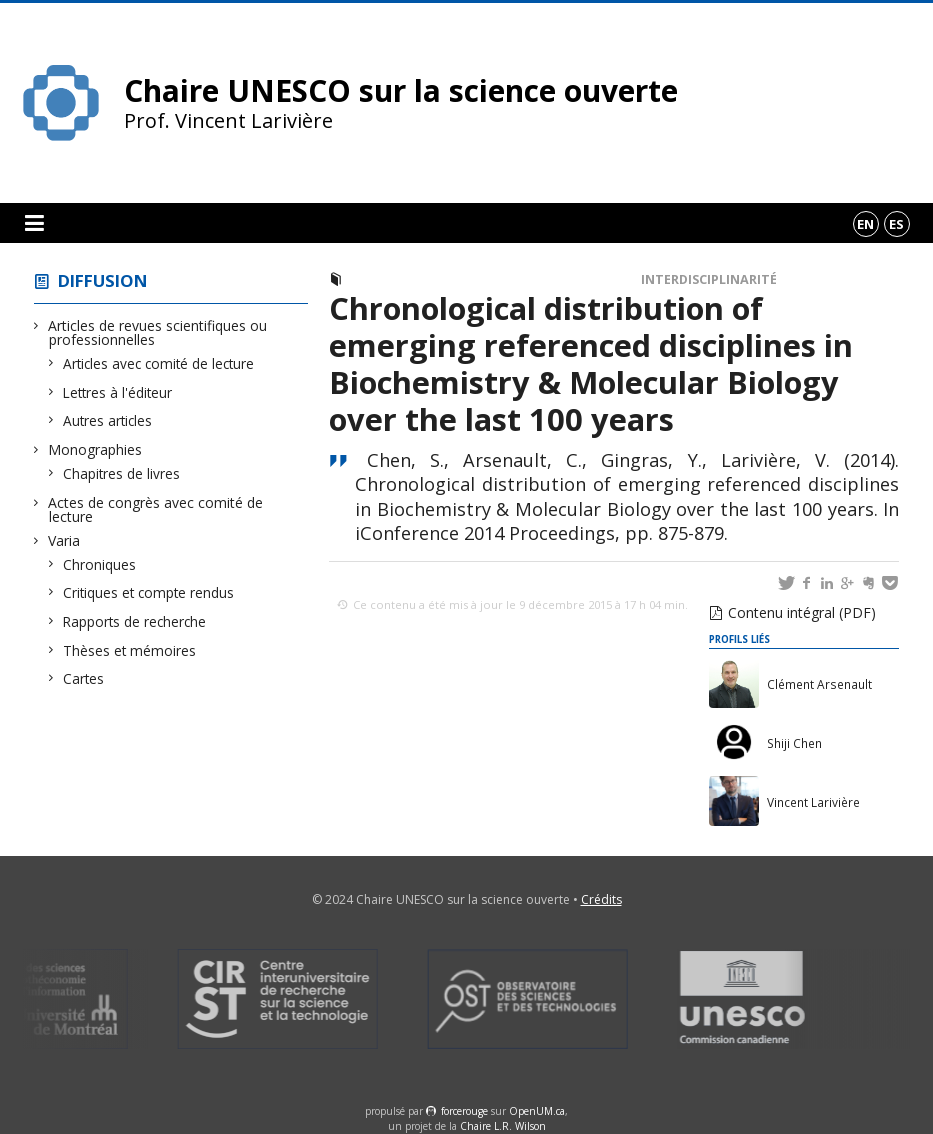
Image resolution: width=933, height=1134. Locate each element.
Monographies (95, 449)
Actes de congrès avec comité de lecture (156, 509)
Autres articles (108, 420)
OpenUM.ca (537, 1111)
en (865, 224)
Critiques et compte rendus (149, 592)
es (896, 224)
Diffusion (103, 280)
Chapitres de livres (122, 473)
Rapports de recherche (135, 621)
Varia (64, 540)
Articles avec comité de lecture (159, 363)
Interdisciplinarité (709, 279)
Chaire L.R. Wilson (503, 1126)
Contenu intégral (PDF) (802, 612)
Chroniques (100, 564)
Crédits (601, 899)
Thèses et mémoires (130, 650)
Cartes (84, 678)
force (464, 1111)
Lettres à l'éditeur (118, 392)
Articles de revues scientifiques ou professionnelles (158, 332)
